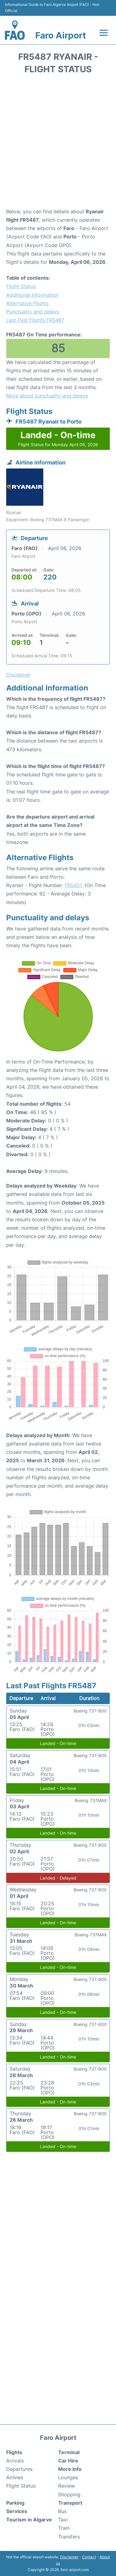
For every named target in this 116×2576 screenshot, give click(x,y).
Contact (89, 2557)
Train (64, 2528)
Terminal (68, 2452)
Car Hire (68, 2461)
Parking (15, 2503)
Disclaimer (69, 2557)
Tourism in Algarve (29, 2519)
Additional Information (32, 295)
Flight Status (21, 286)
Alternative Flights (27, 303)
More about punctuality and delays (47, 396)
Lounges (68, 2477)
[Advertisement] (58, 143)
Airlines (14, 2477)
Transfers (69, 2537)
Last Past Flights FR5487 (35, 320)
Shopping (69, 2494)
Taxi (63, 2519)
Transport (70, 2503)
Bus (62, 2511)
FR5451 (73, 885)
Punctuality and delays (32, 312)
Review (66, 2486)
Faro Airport (60, 35)
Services (16, 2511)
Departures (19, 2469)
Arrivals (15, 2461)
